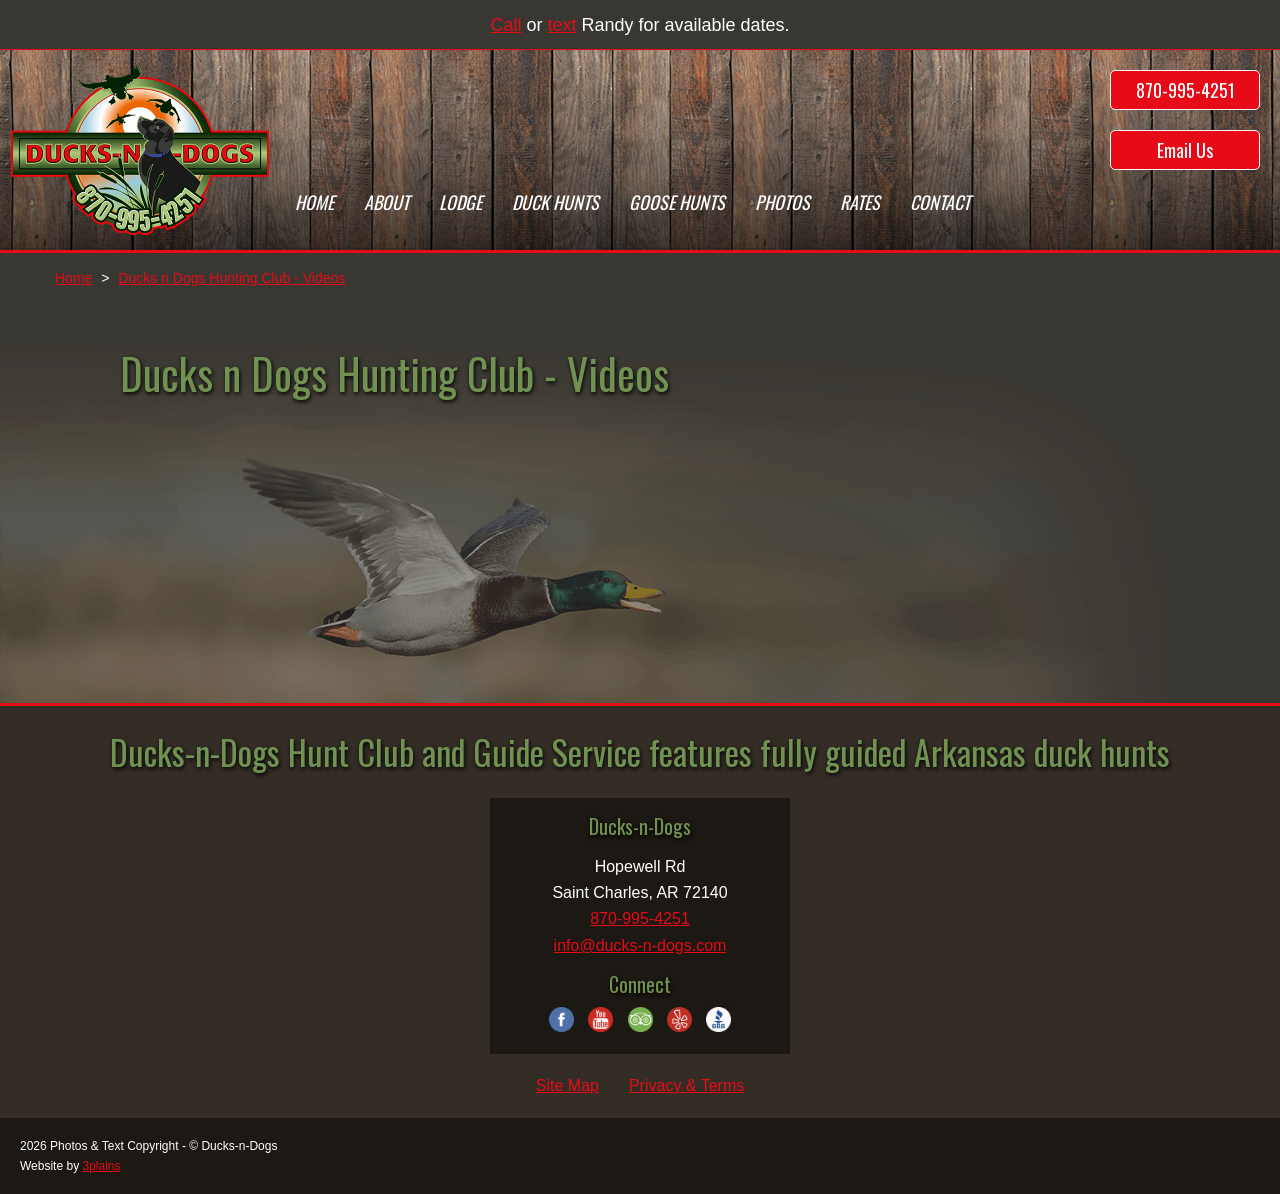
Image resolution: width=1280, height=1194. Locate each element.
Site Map (567, 1085)
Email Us (1185, 150)
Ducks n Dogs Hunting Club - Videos (231, 278)
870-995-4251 (1185, 90)
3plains (101, 1166)
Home (73, 278)
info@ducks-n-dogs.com (640, 945)
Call (505, 25)
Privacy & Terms (686, 1085)
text (561, 25)
